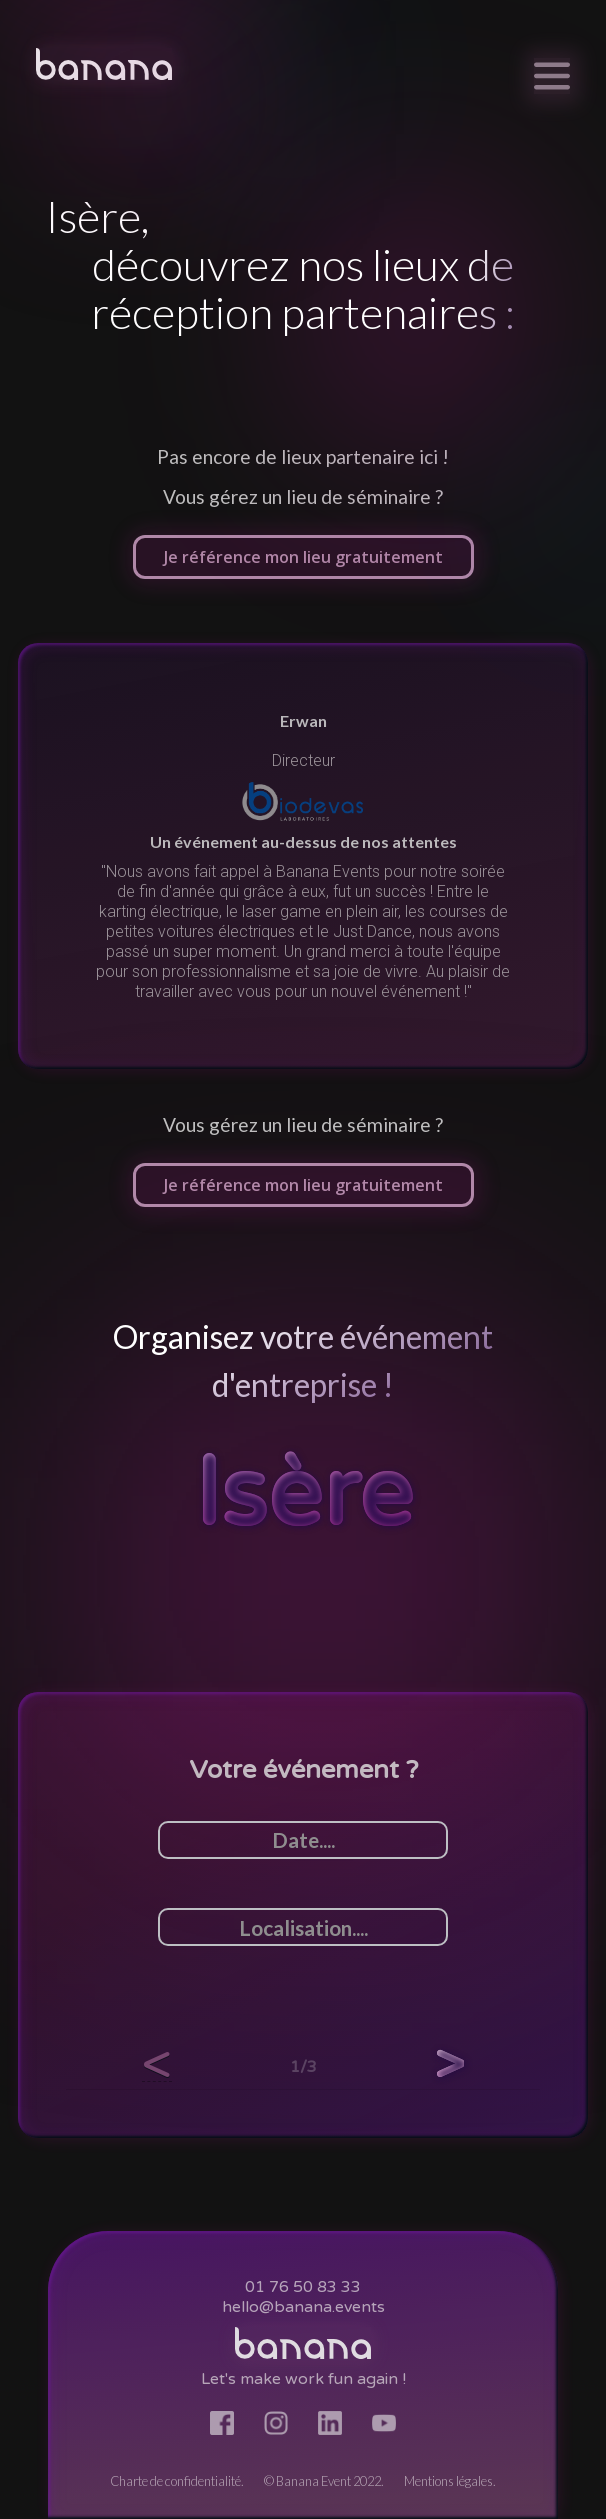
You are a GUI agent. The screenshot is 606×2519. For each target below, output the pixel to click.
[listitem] (303, 856)
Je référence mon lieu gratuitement (303, 557)
